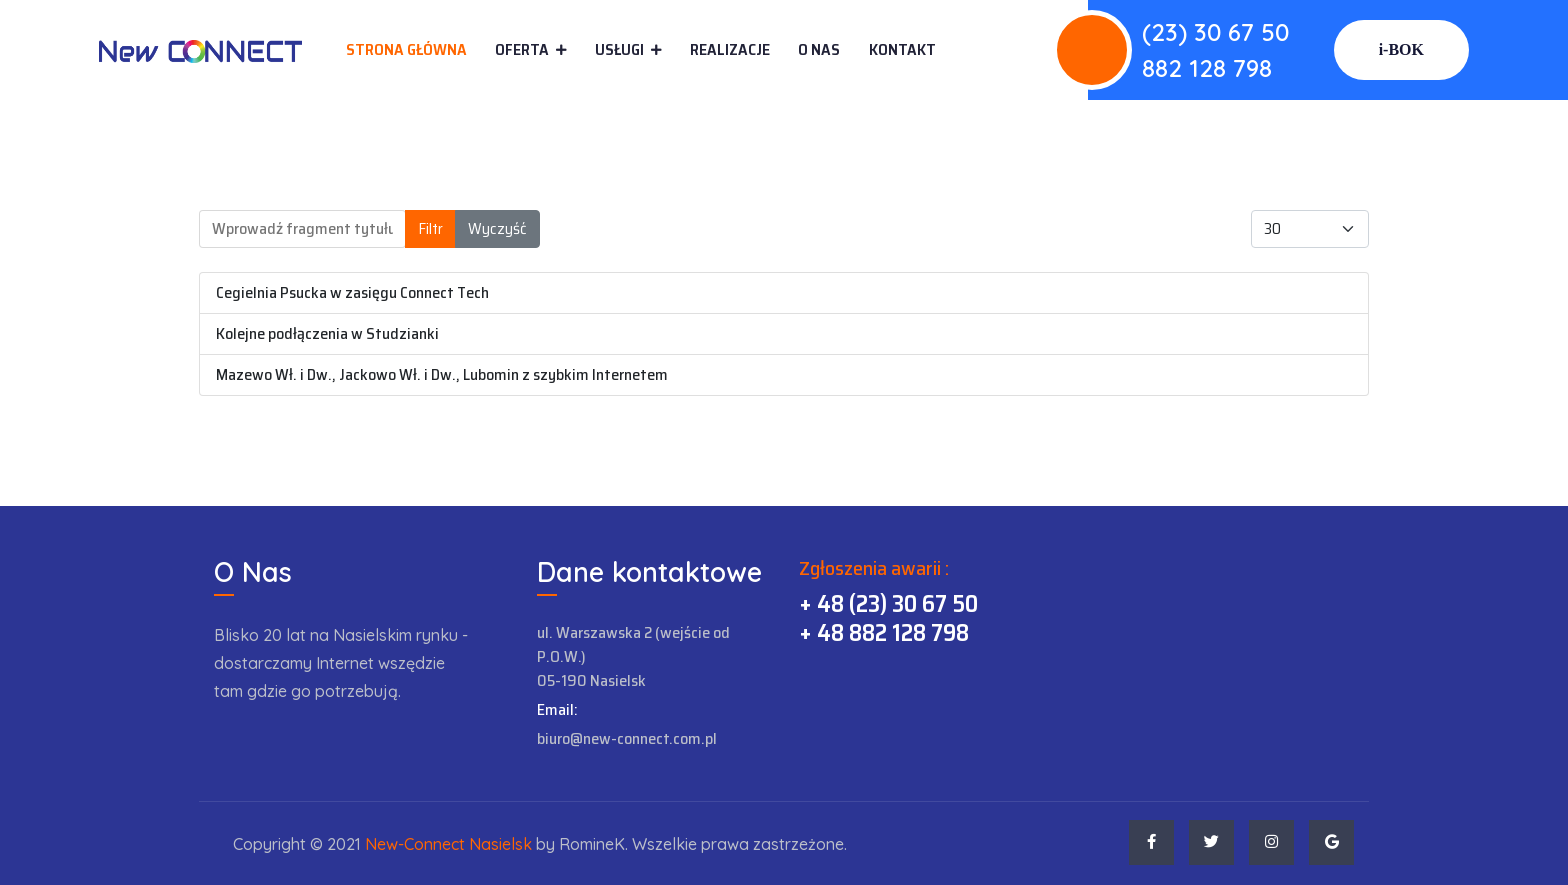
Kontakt (902, 50)
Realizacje (730, 49)
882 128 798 (1207, 68)
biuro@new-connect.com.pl (627, 738)
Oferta (522, 49)
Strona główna (406, 49)
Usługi (619, 49)
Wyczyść (497, 228)
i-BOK (1401, 49)
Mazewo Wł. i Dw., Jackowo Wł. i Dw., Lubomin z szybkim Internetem (442, 374)
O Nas (819, 49)
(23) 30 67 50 (1215, 32)
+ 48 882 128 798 (884, 633)
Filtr (430, 228)
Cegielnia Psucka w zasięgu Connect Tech (352, 292)
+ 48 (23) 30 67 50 (888, 604)
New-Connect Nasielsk (448, 844)
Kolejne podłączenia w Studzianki (327, 333)
